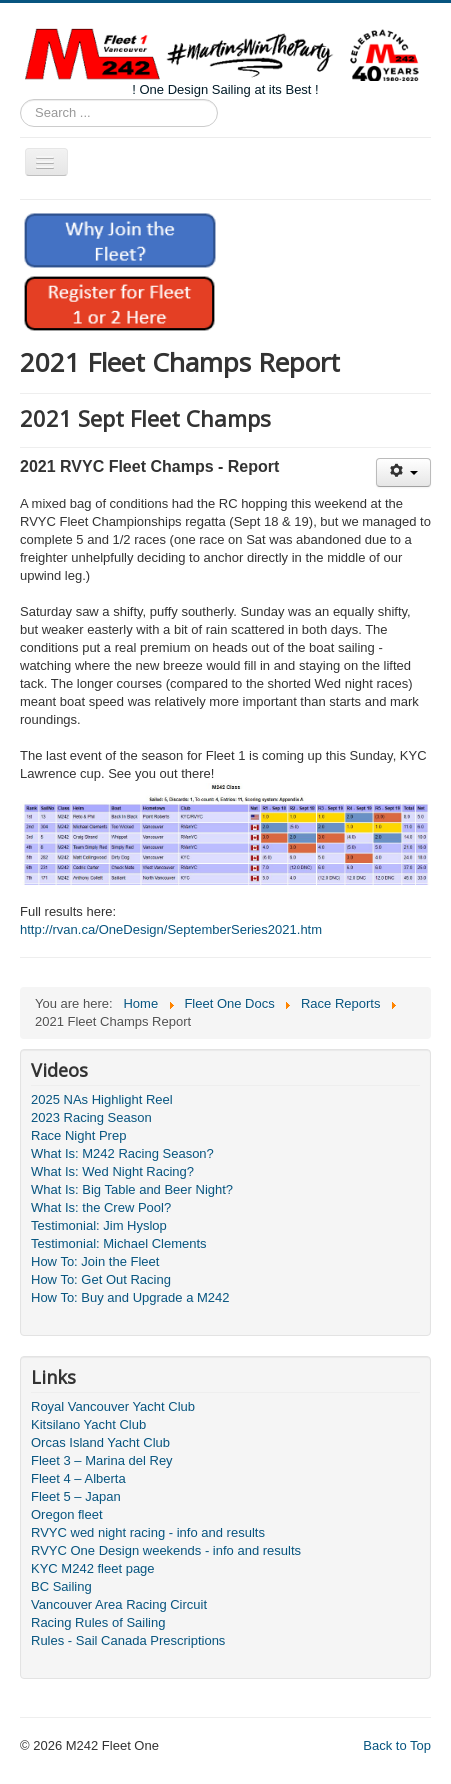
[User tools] (403, 472)
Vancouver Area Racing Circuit (119, 1604)
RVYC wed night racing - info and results (148, 1532)
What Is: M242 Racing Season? (122, 1153)
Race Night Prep (78, 1135)
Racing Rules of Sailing (98, 1622)
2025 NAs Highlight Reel (102, 1099)
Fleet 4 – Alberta (78, 1478)
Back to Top (397, 1745)
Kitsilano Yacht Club (88, 1424)
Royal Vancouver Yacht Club (113, 1406)
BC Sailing (61, 1586)
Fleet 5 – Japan (76, 1496)
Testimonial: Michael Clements (119, 1243)
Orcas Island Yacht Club (100, 1442)
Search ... (20, 99)
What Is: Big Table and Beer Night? (132, 1189)
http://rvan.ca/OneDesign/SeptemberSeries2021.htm (171, 929)
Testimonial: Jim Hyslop (99, 1225)
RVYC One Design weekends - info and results (166, 1550)
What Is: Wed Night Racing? (112, 1171)
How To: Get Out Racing (101, 1279)
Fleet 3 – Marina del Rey (102, 1460)
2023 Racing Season (91, 1117)
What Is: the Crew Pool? (101, 1207)
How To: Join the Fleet (95, 1261)
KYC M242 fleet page (93, 1568)
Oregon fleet (67, 1514)
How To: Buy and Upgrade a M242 (130, 1297)
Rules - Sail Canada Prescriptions (128, 1640)
